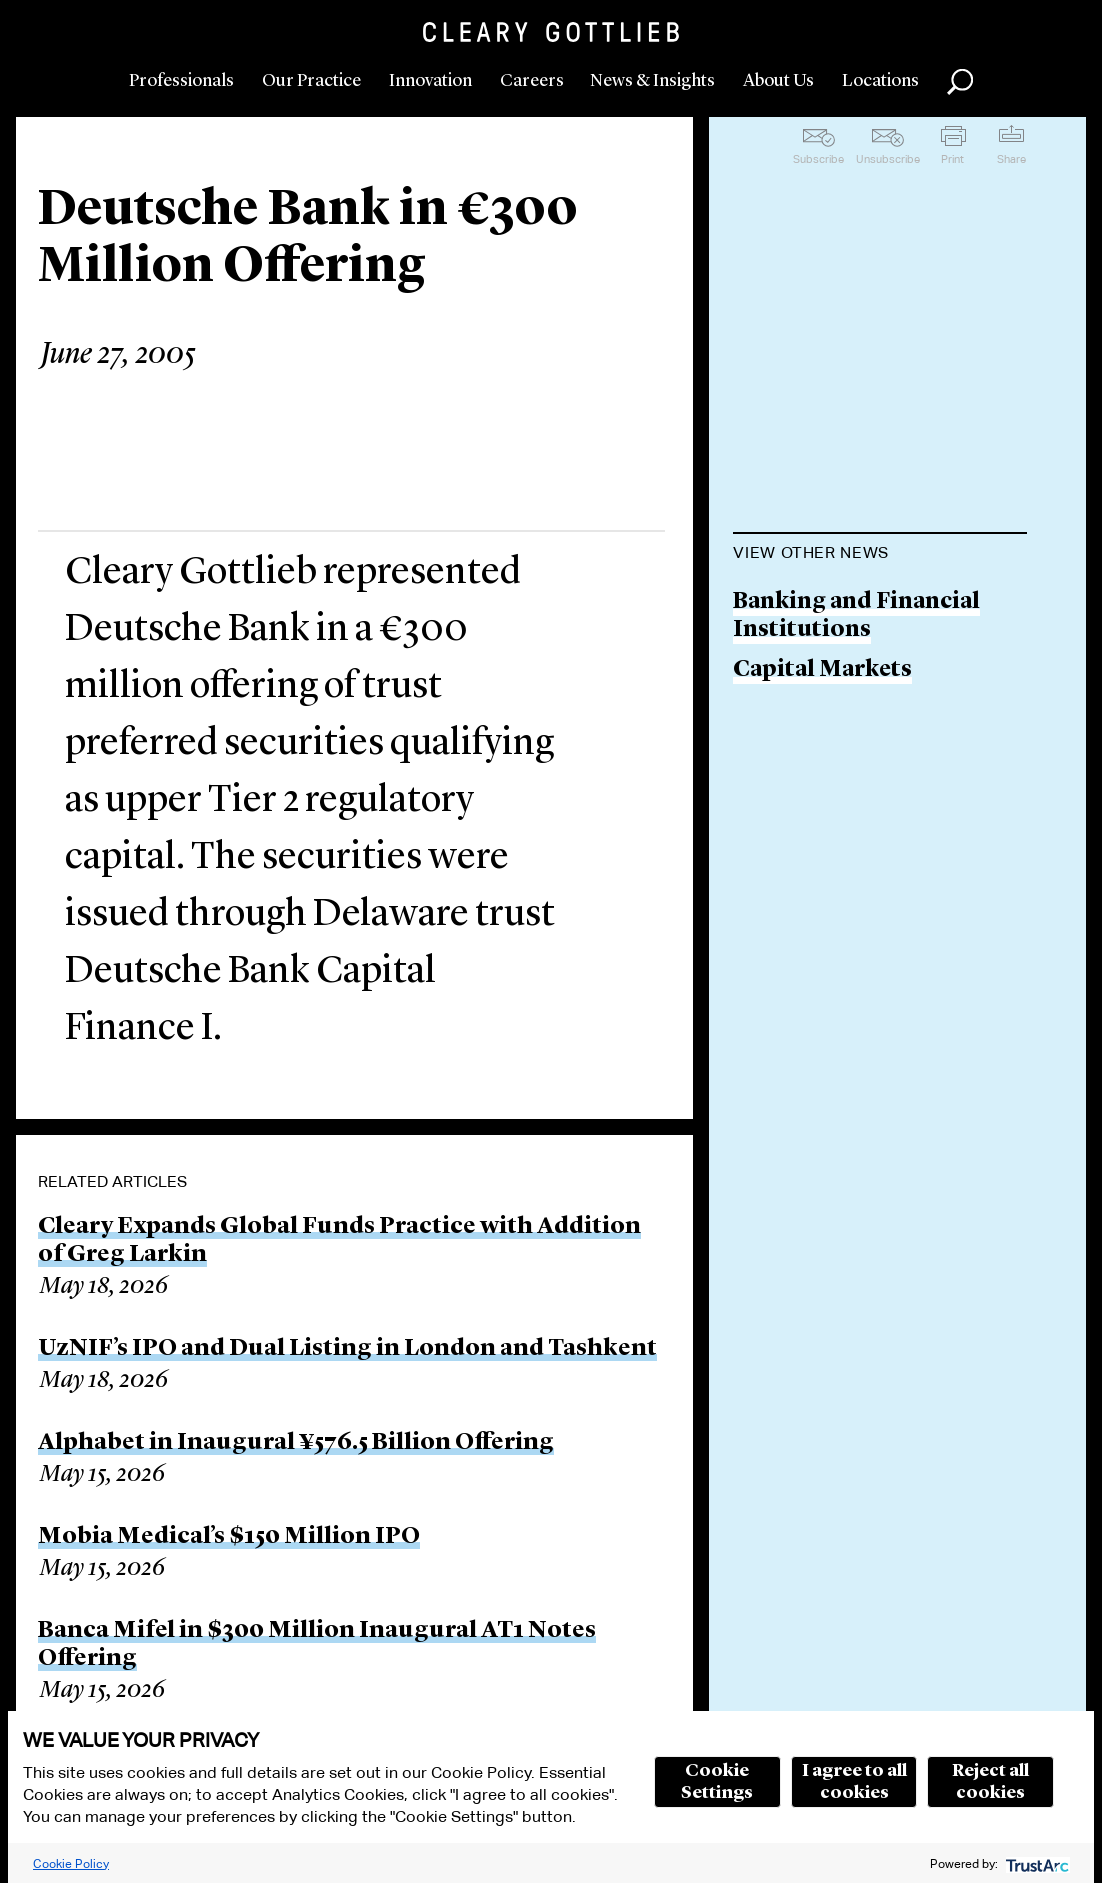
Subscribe (818, 159)
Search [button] (960, 82)
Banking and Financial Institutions (856, 616)
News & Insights (652, 81)
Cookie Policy (71, 1863)
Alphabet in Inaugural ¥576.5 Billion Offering (296, 1443)
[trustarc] (1035, 1863)
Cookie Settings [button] (717, 1782)
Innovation (430, 81)
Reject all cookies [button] (990, 1782)
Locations (880, 81)
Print (952, 159)
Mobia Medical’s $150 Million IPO (229, 1537)
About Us (778, 81)
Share (1011, 159)
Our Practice (311, 81)
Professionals (181, 81)
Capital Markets (822, 670)
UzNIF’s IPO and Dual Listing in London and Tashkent (347, 1349)
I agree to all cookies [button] (854, 1782)
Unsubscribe (888, 159)
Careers (532, 81)
